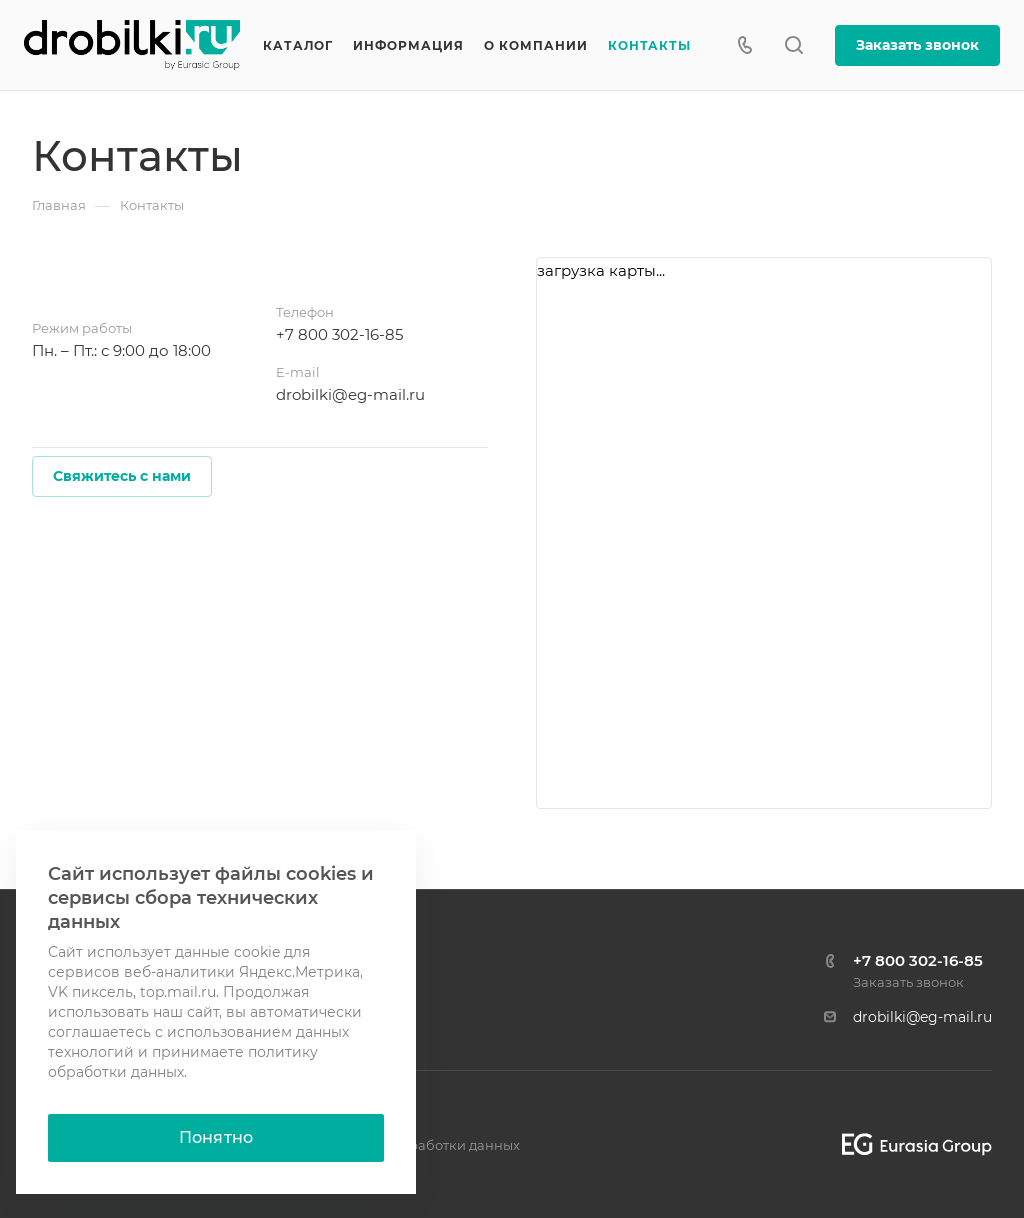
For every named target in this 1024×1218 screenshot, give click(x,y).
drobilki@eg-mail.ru (350, 394)
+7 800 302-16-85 (339, 334)
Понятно (216, 1137)
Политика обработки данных (421, 1145)
